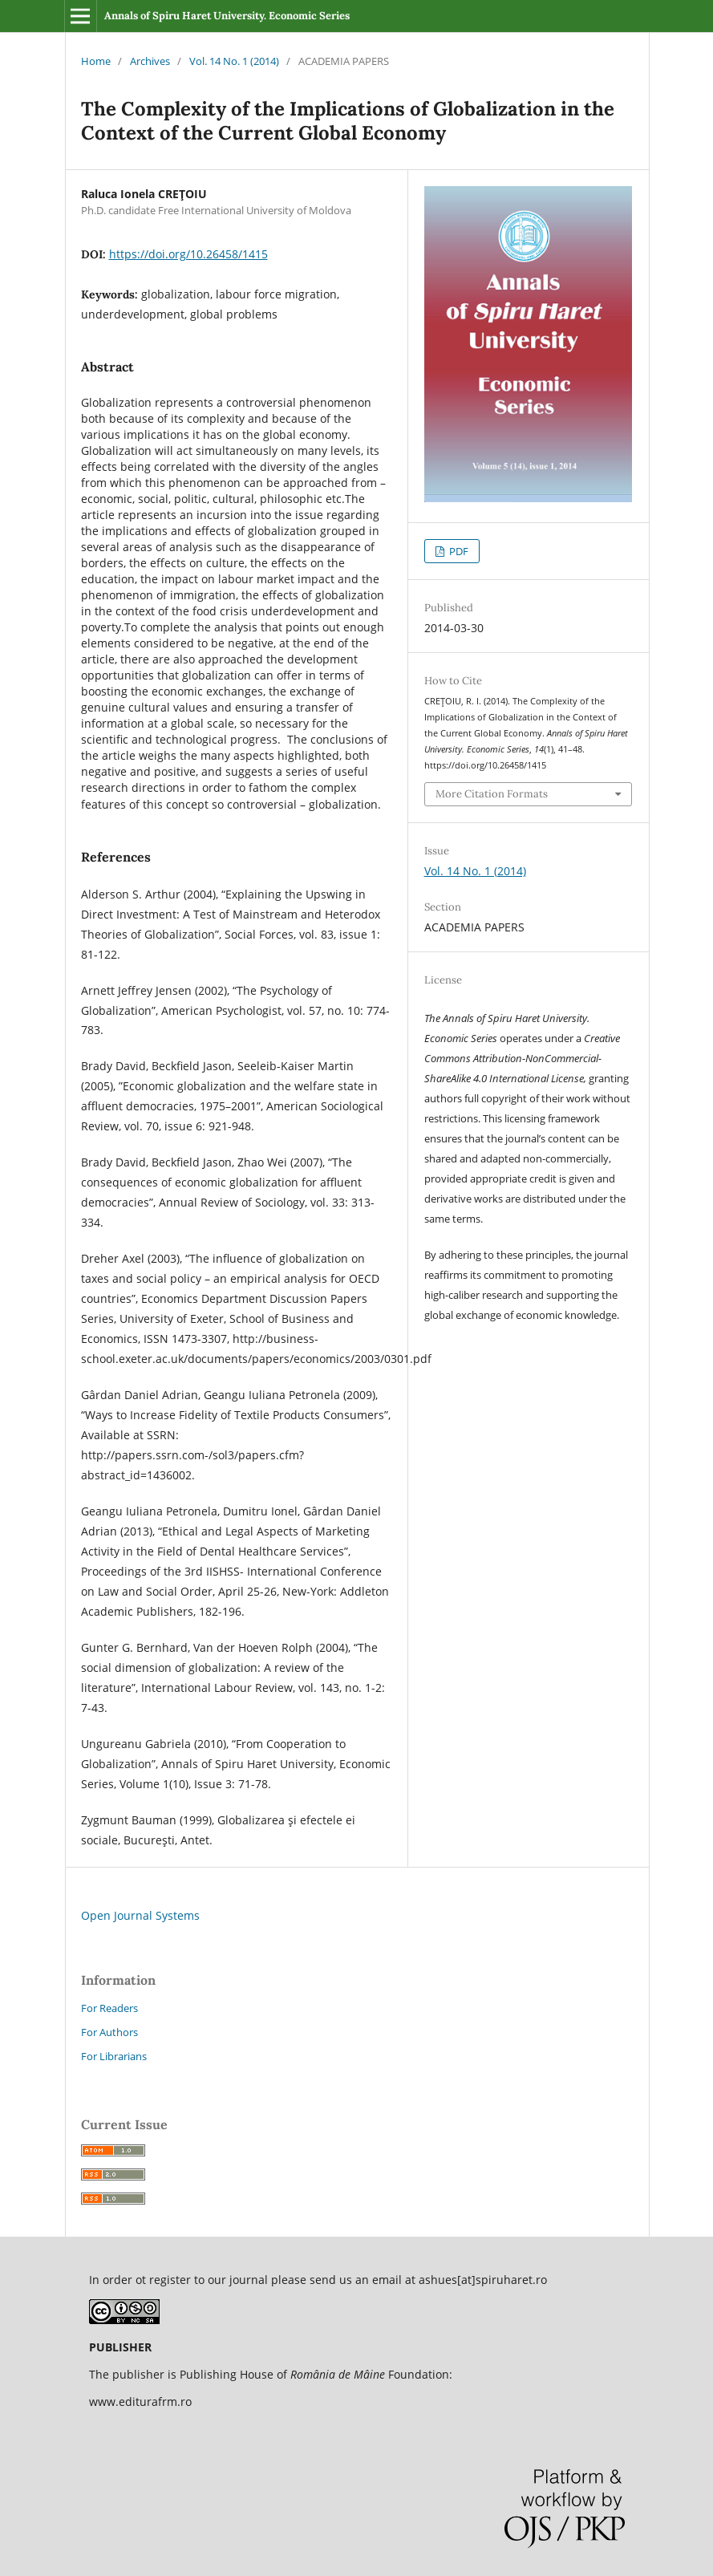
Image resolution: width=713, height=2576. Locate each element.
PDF (457, 551)
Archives (150, 61)
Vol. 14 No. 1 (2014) (234, 61)
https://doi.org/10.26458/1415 (188, 254)
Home (96, 61)
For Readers (109, 2008)
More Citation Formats (491, 794)
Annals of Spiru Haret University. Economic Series (227, 15)
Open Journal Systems (140, 1915)
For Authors (109, 2032)
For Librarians (114, 2056)
